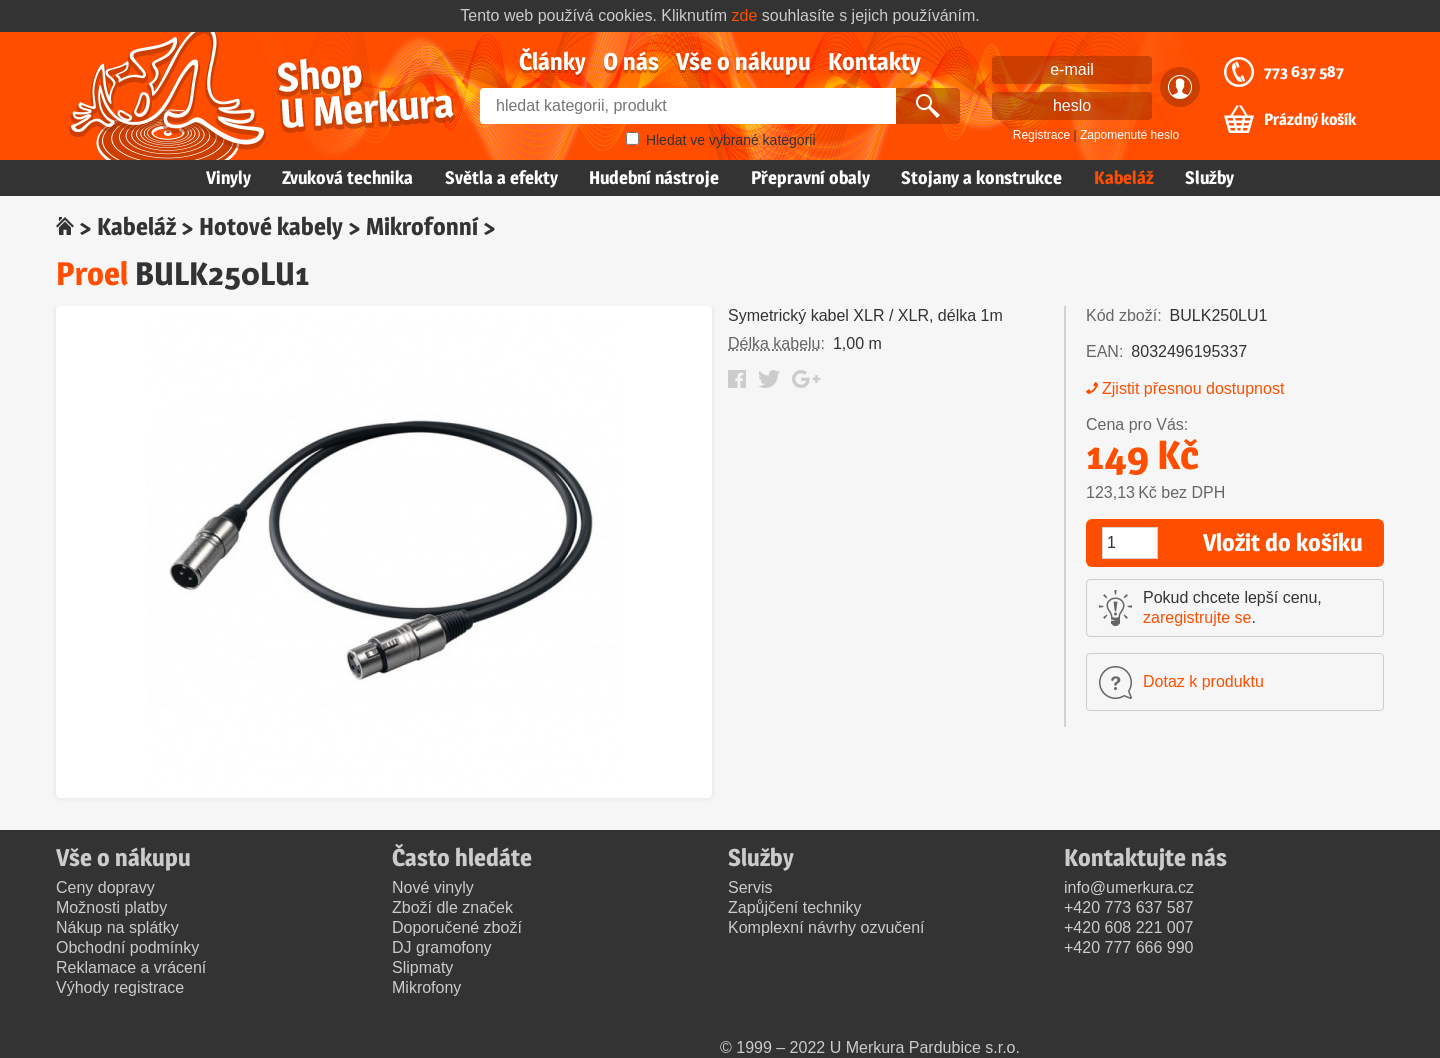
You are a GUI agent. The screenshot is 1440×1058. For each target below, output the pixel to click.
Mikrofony (426, 987)
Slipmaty (422, 967)
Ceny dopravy (105, 887)
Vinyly (228, 177)
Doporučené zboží (457, 927)
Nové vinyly (433, 887)
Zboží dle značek (452, 907)
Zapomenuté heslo (1129, 135)
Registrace (1041, 135)
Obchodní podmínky (127, 947)
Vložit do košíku (1283, 542)
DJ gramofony (442, 947)
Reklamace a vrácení (131, 967)
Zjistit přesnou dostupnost (1193, 388)
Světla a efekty (501, 177)
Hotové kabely (271, 226)
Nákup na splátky (117, 927)
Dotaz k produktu (1203, 681)
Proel (92, 273)
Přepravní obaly (810, 177)
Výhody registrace (120, 987)
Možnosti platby (111, 907)
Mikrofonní (422, 226)
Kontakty (874, 61)
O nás (631, 61)
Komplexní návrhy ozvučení (826, 927)
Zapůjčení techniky (794, 907)
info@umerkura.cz (1129, 887)
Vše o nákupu (743, 61)
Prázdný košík (1310, 120)
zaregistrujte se (1197, 617)
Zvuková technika (347, 177)
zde (745, 15)
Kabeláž (1124, 177)
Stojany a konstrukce (981, 177)
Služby (1209, 177)
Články (552, 61)
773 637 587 (1304, 72)
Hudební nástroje (654, 177)
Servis (750, 887)
